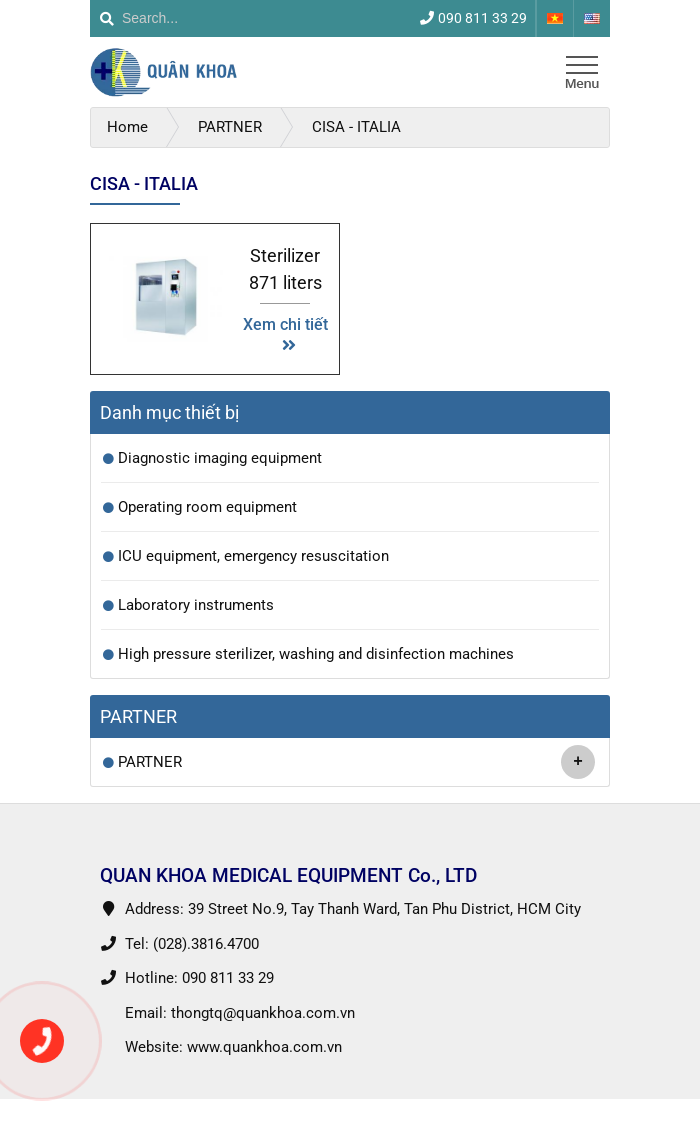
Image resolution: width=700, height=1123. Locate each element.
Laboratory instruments (196, 605)
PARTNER (356, 762)
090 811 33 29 (228, 978)
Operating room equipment (207, 507)
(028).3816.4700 (206, 944)
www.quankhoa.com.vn (264, 1047)
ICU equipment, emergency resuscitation (253, 556)
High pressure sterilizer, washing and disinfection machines (316, 654)
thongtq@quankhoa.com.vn (263, 1013)
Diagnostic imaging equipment (220, 458)
